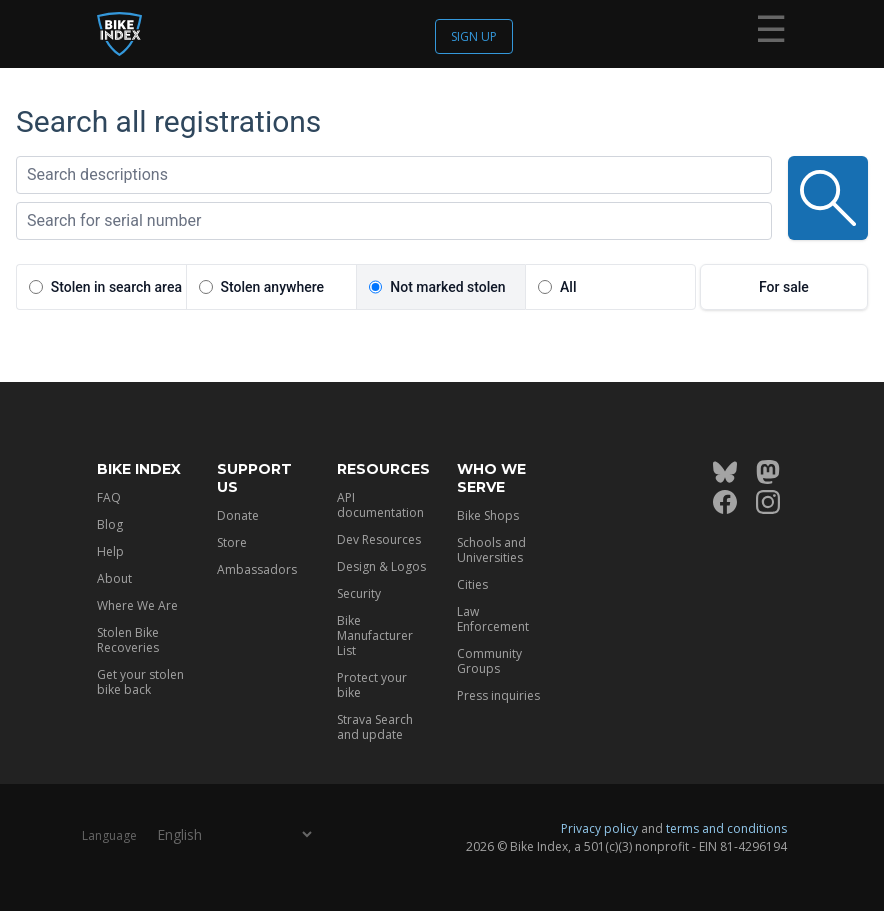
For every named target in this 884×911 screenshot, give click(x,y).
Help (110, 551)
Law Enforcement (493, 619)
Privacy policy (599, 828)
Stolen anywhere (272, 287)
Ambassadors (257, 569)
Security (359, 593)
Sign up (474, 36)
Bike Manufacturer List (375, 635)
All (568, 287)
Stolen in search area (116, 287)
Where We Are (137, 605)
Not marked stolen (447, 287)
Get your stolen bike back (140, 682)
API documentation (380, 505)
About (114, 578)
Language (109, 835)
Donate (238, 515)
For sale (784, 287)
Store (232, 542)
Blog (110, 524)
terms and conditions (726, 828)
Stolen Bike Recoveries (128, 640)
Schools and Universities (491, 550)
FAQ (109, 497)
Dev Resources (379, 539)
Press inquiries (498, 695)
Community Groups (489, 661)
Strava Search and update (375, 727)
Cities (472, 584)
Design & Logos (381, 566)
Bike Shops (488, 515)
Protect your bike (372, 685)
